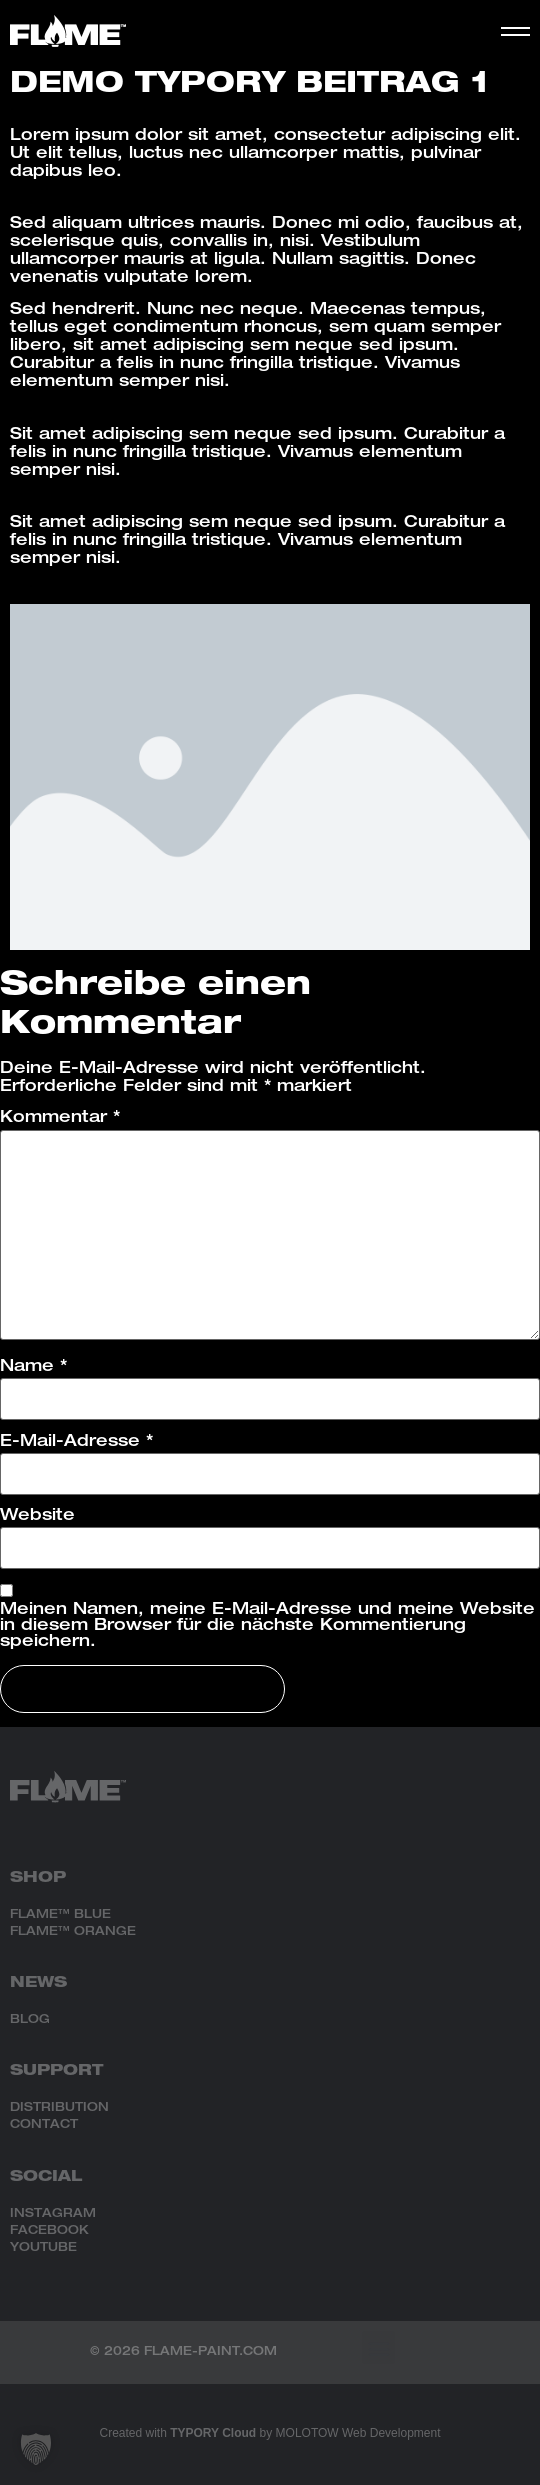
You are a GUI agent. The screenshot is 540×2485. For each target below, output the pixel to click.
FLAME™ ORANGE (73, 1932)
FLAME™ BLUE (60, 1915)
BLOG (30, 2020)
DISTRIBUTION (59, 2108)
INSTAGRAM (53, 2214)
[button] (378, 2347)
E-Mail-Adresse (76, 1443)
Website (37, 1517)
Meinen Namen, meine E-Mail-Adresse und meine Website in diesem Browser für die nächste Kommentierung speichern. (267, 1627)
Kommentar (60, 1119)
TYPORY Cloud (213, 2433)
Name (33, 1368)
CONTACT (44, 2125)
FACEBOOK (49, 2231)
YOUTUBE (43, 2248)
